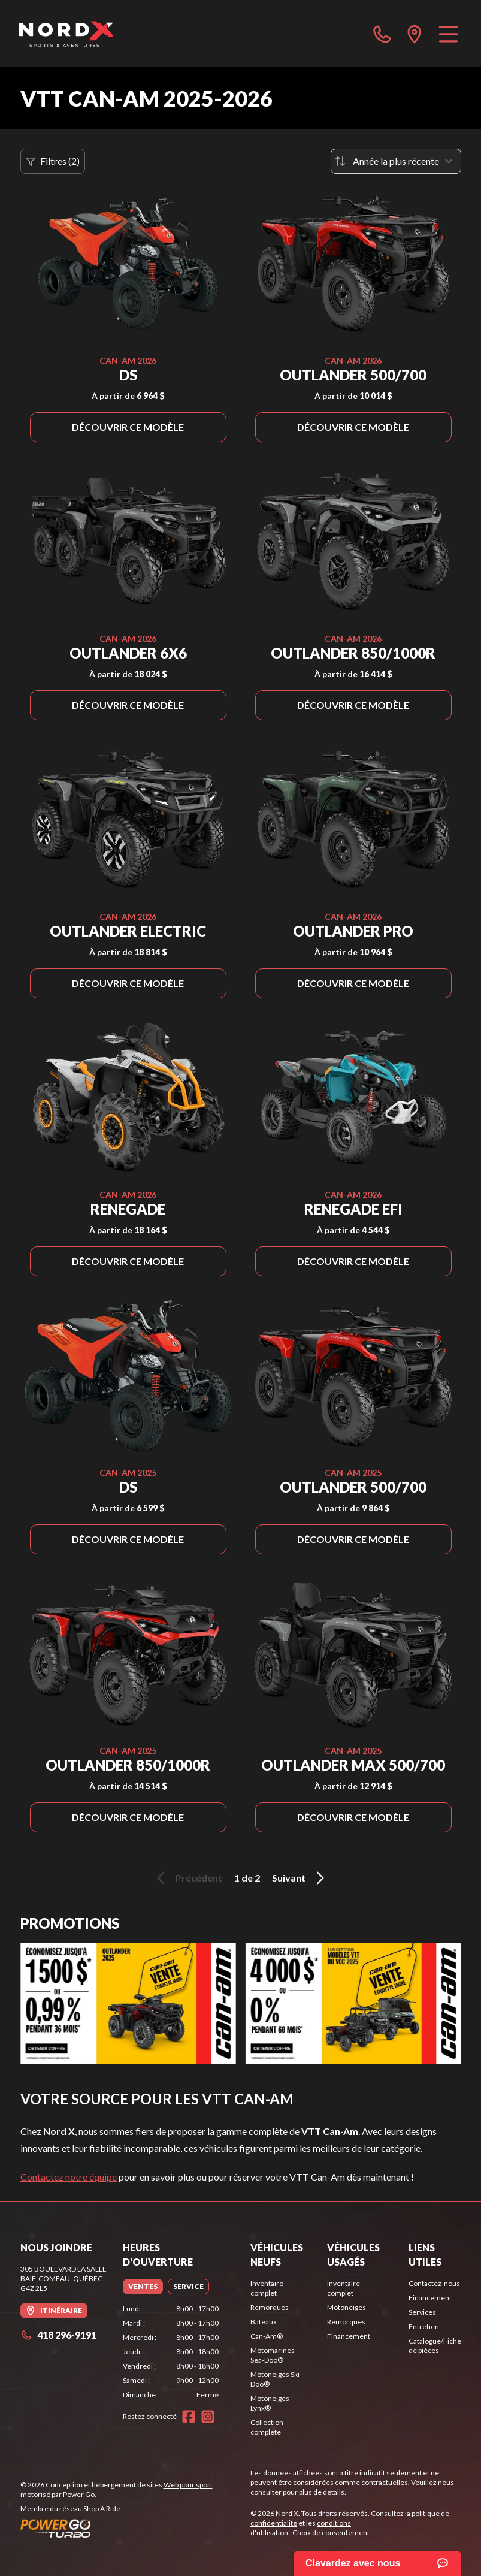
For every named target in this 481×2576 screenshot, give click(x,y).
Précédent (187, 1878)
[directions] (414, 33)
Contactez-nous (434, 2283)
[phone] (382, 33)
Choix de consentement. (331, 2532)
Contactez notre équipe (68, 2176)
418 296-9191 (58, 2335)
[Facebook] (188, 2416)
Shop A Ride (101, 2508)
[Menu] (448, 34)
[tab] (143, 2286)
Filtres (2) (53, 161)
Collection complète (266, 2427)
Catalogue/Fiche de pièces (435, 2345)
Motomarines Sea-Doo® (272, 2355)
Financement (348, 2336)
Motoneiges (346, 2307)
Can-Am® (266, 2336)
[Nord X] (66, 33)
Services (422, 2312)
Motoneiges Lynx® (269, 2403)
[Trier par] (396, 161)
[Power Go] (125, 2528)
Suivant (300, 1878)
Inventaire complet (266, 2288)
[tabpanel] (171, 2352)
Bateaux (263, 2321)
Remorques (269, 2307)
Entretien (424, 2326)
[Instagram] (208, 2416)
